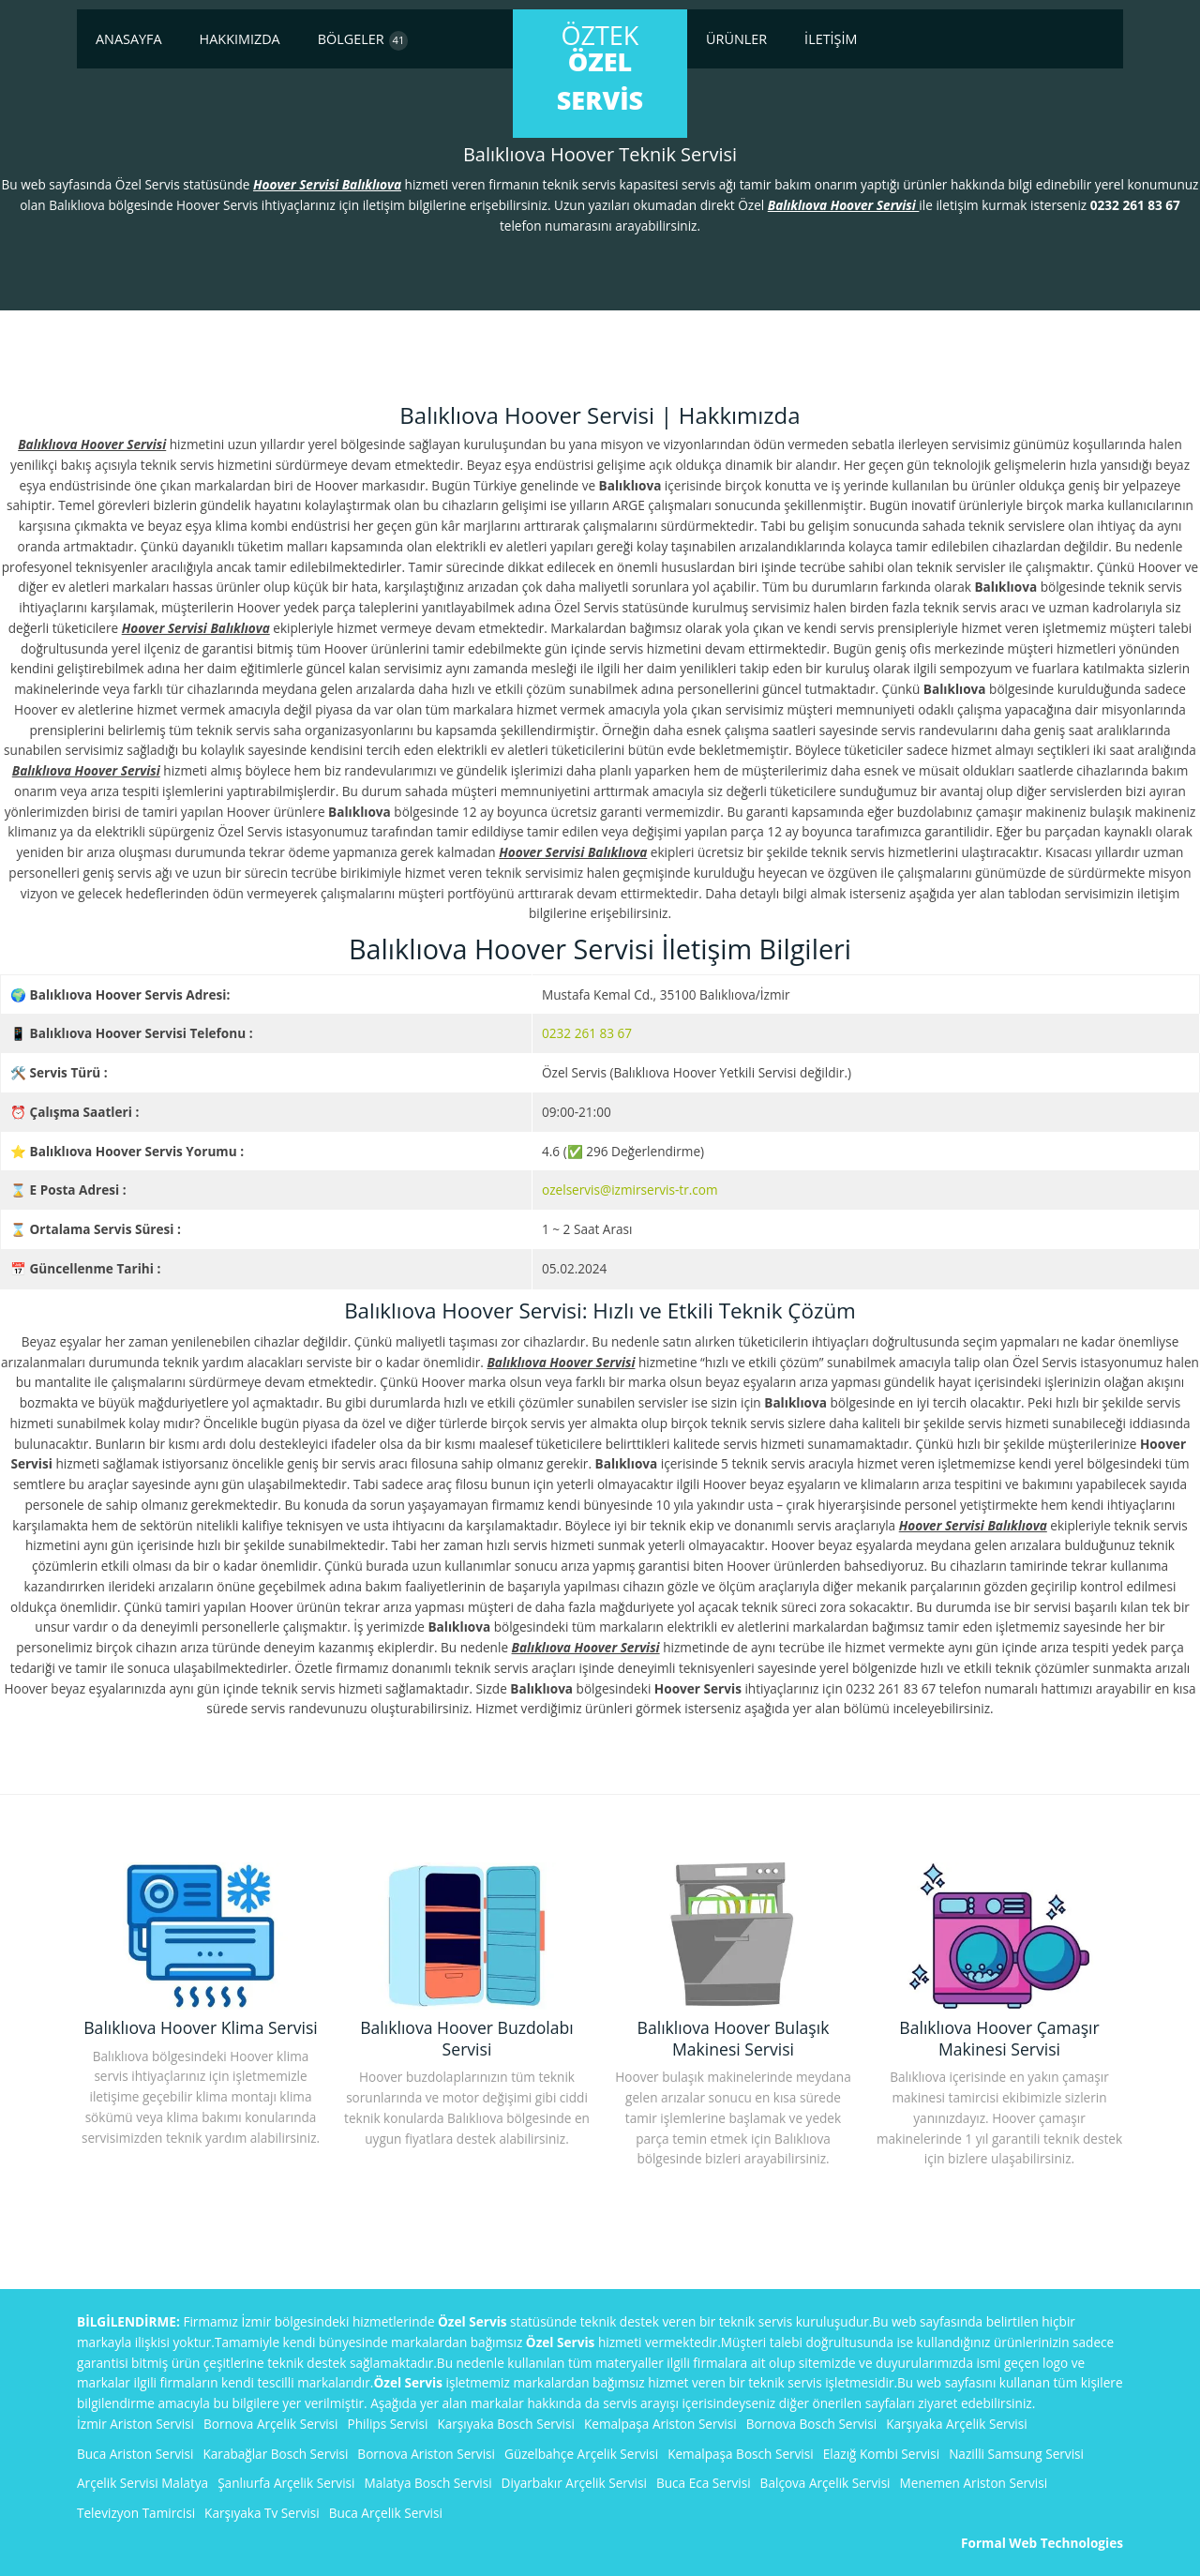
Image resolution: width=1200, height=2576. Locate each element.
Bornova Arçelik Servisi (270, 2424)
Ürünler (736, 39)
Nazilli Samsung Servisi (1016, 2454)
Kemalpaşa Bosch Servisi (741, 2454)
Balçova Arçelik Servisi (825, 2483)
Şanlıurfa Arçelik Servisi (286, 2483)
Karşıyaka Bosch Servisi (506, 2424)
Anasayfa (129, 39)
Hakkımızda (240, 39)
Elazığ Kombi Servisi (881, 2454)
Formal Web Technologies (1042, 2543)
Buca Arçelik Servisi (385, 2513)
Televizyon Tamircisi (136, 2513)
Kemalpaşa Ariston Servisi (660, 2424)
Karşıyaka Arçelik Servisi (957, 2424)
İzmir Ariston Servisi (135, 2424)
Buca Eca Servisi (703, 2483)
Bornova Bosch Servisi (812, 2424)
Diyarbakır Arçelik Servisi (574, 2483)
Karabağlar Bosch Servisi (275, 2454)
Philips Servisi (388, 2424)
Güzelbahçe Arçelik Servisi (581, 2454)
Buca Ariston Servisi (135, 2454)
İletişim (830, 39)
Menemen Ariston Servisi (974, 2483)
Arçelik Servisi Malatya (142, 2483)
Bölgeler (363, 40)
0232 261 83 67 (587, 1033)
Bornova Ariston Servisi (426, 2454)
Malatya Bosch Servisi (428, 2483)
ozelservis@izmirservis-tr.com (630, 1189)
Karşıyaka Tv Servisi (262, 2513)
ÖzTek (600, 67)
